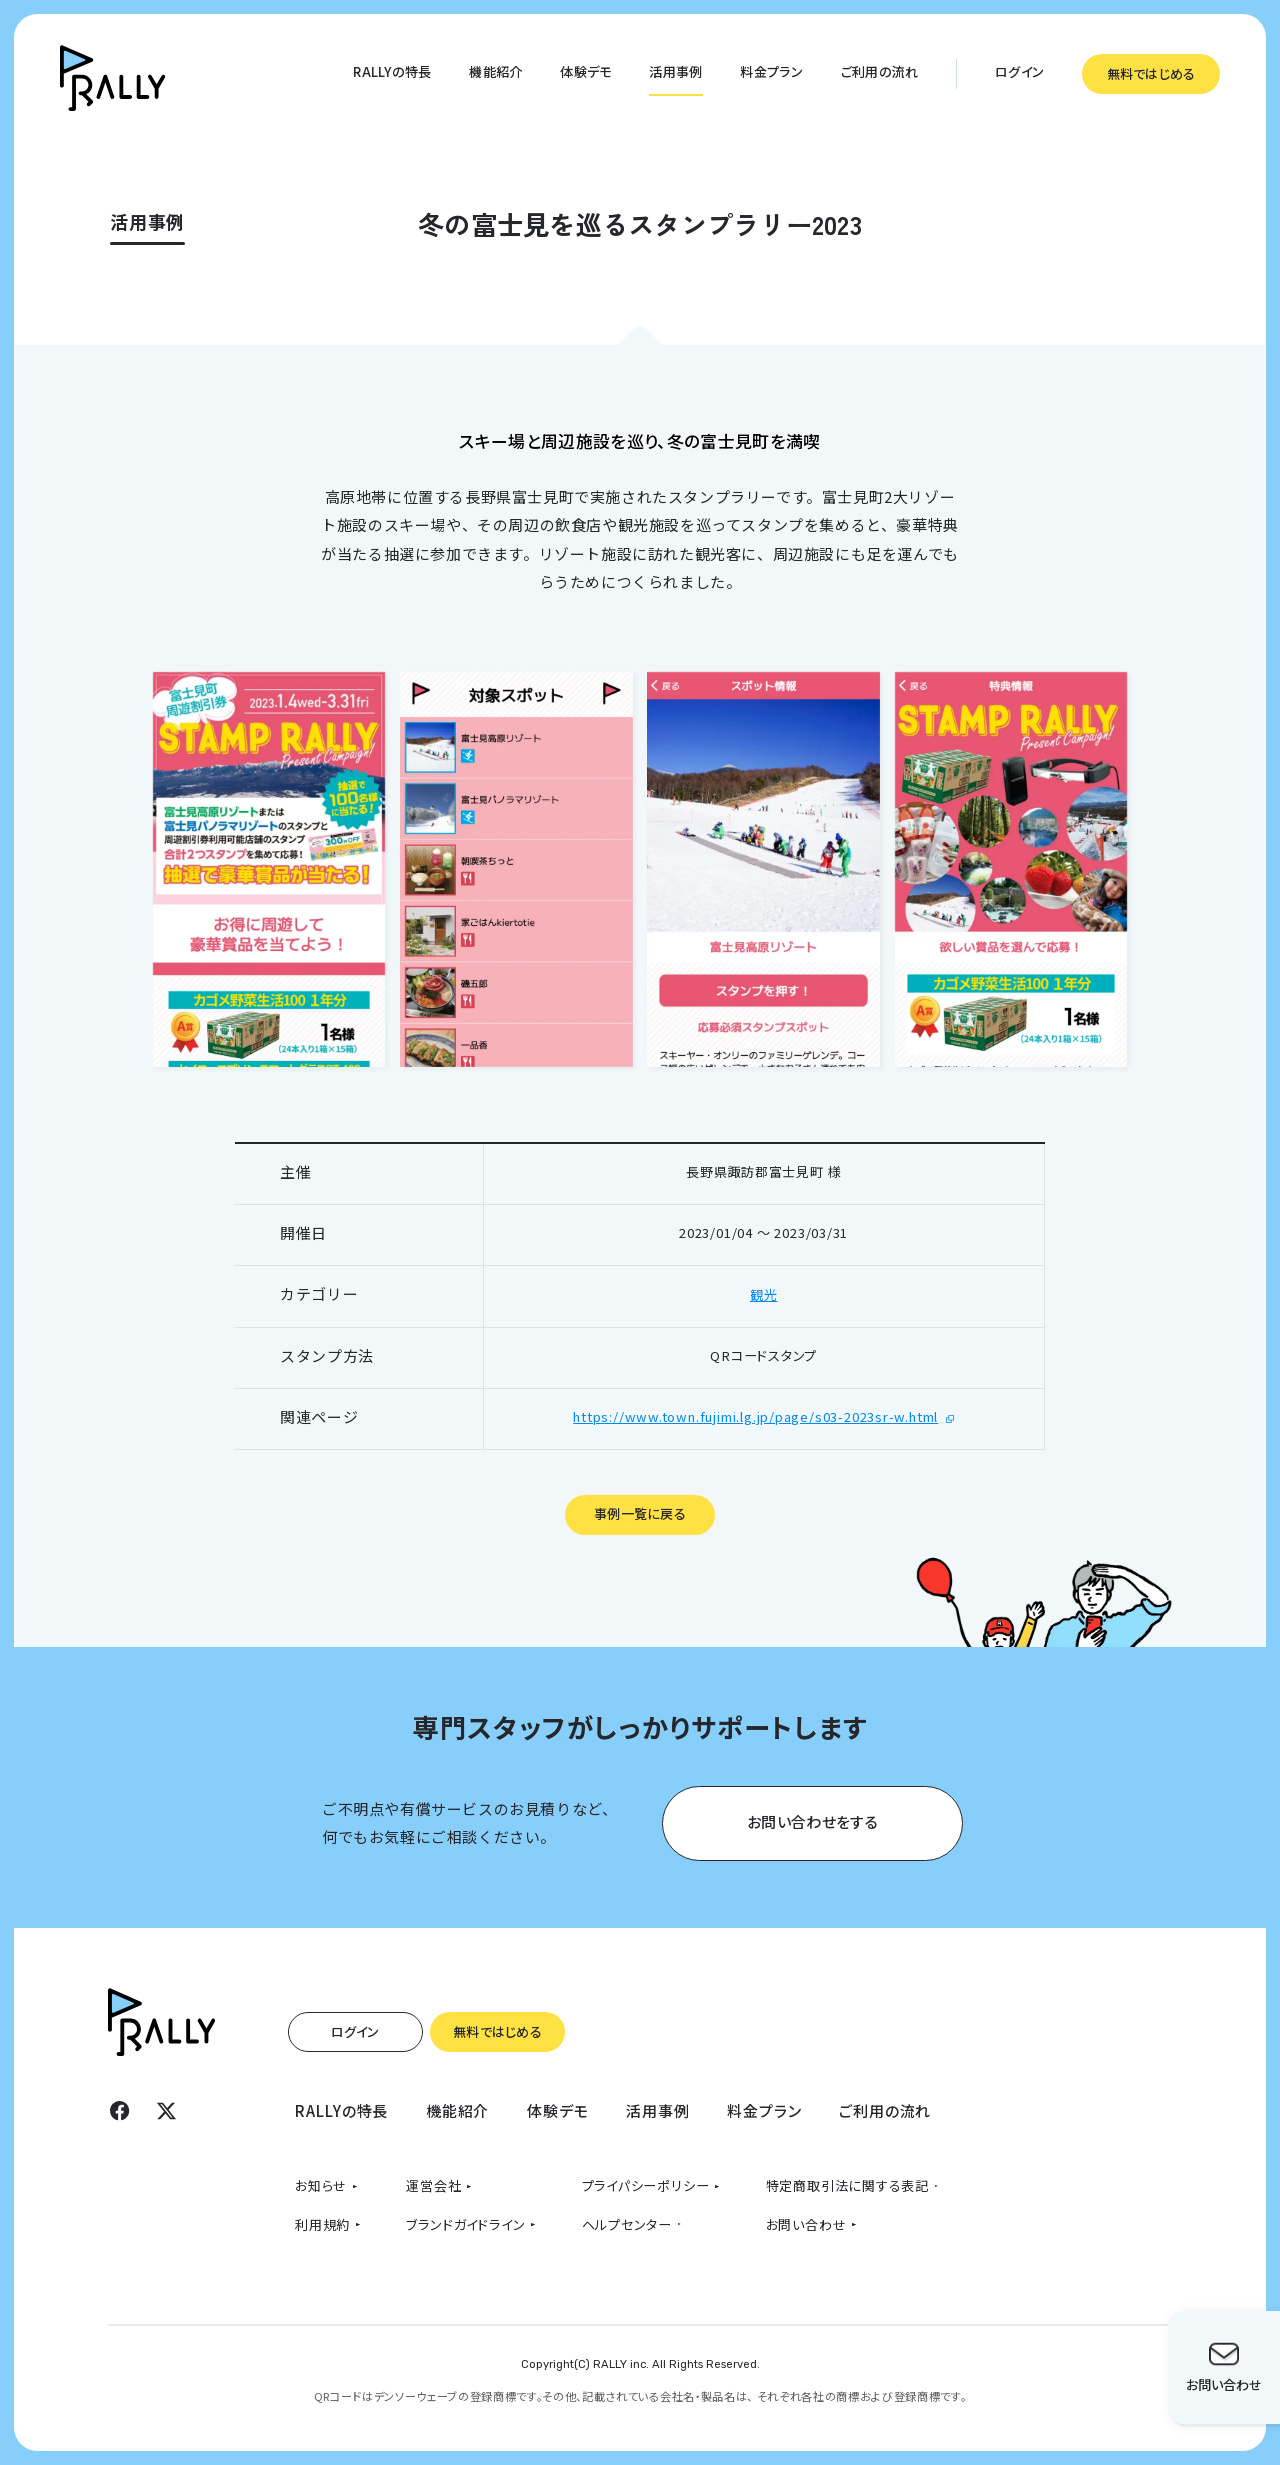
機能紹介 (495, 71)
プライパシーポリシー (646, 2185)
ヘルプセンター (627, 2224)
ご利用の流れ (880, 71)
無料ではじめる (1151, 73)
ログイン (1019, 71)
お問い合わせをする (812, 1821)
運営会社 (433, 2185)
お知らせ (321, 2185)
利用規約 (322, 2224)
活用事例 (675, 71)
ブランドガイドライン (465, 2224)
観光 (764, 1294)
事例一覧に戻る (640, 1513)
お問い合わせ (806, 2224)
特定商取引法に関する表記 (847, 2185)
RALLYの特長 (392, 71)
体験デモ (585, 71)
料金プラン (771, 71)
